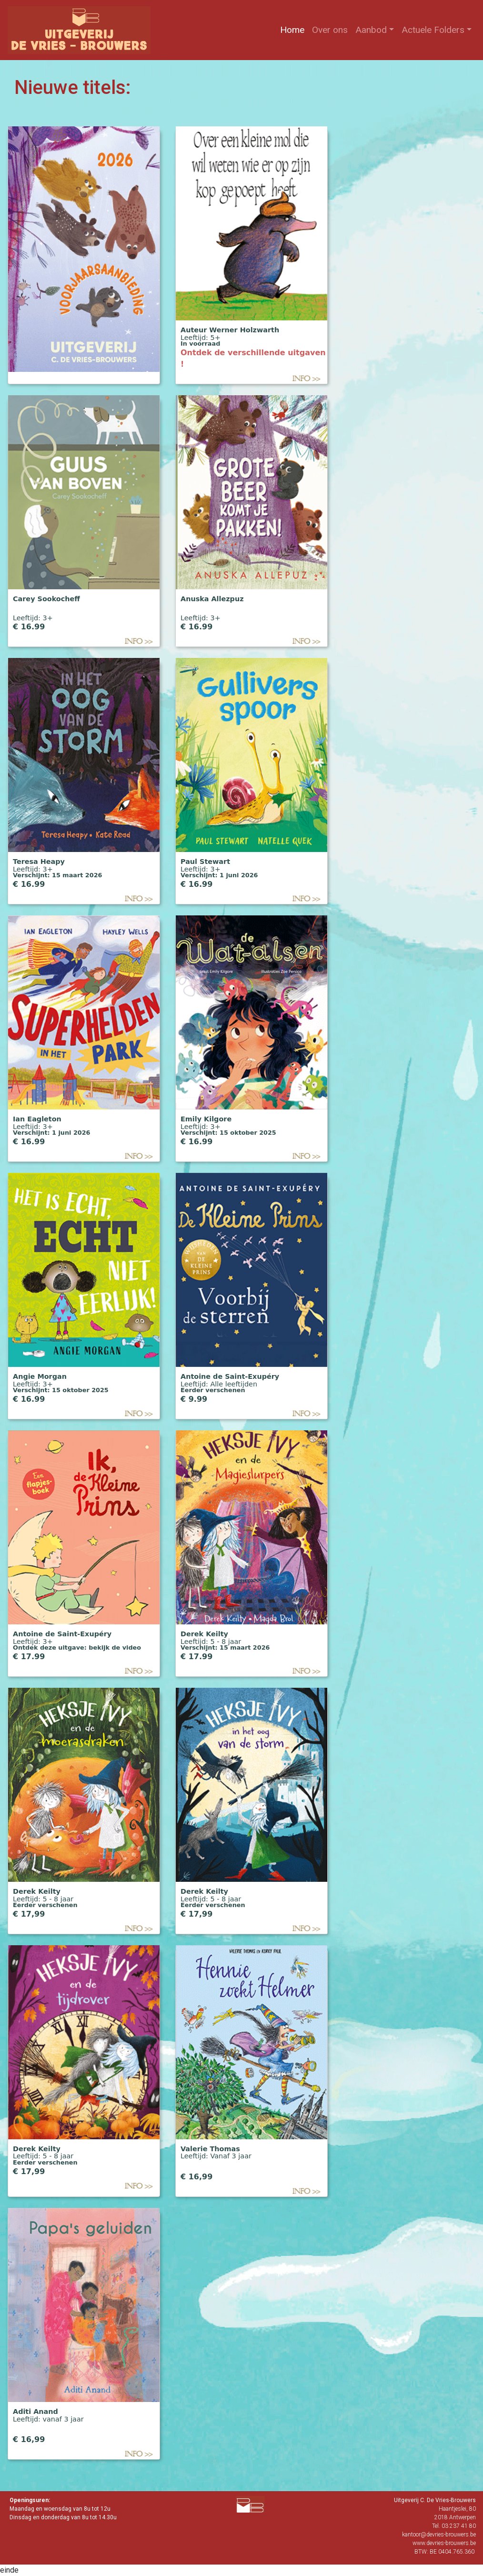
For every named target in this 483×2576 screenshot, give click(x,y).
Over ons (332, 29)
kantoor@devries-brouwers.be (439, 2534)
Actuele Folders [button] (433, 29)
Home (294, 29)
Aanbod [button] (371, 29)
